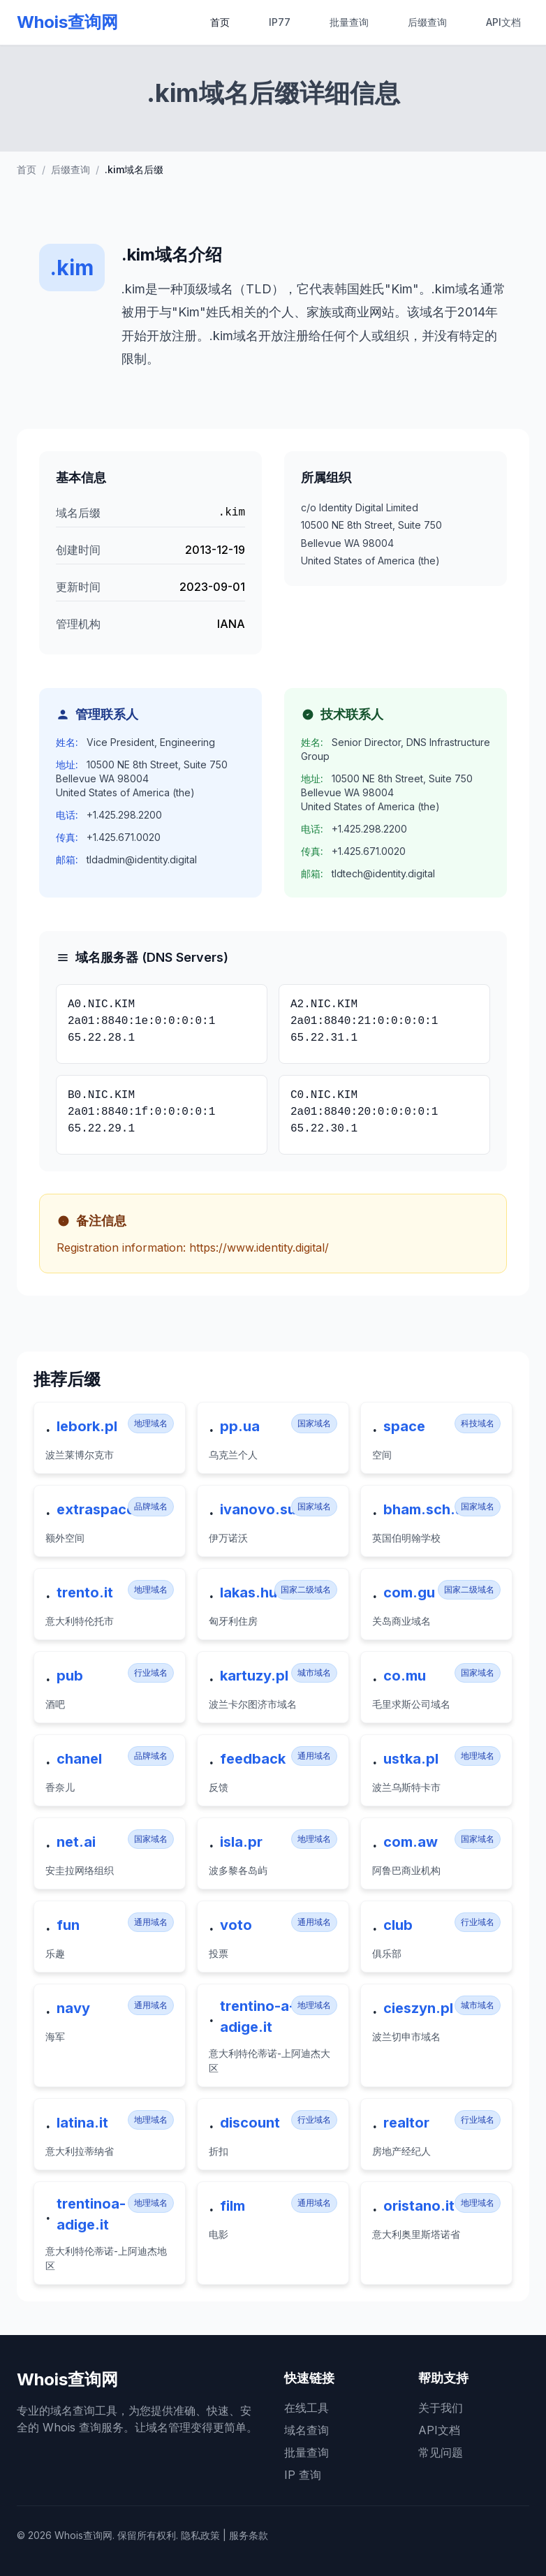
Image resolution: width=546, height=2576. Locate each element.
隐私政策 (200, 2535)
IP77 (279, 22)
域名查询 (306, 2430)
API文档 (503, 22)
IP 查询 (302, 2475)
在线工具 (306, 2408)
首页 (220, 22)
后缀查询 (427, 22)
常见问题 (440, 2452)
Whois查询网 (67, 22)
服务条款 (248, 2535)
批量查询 (349, 22)
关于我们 (440, 2408)
